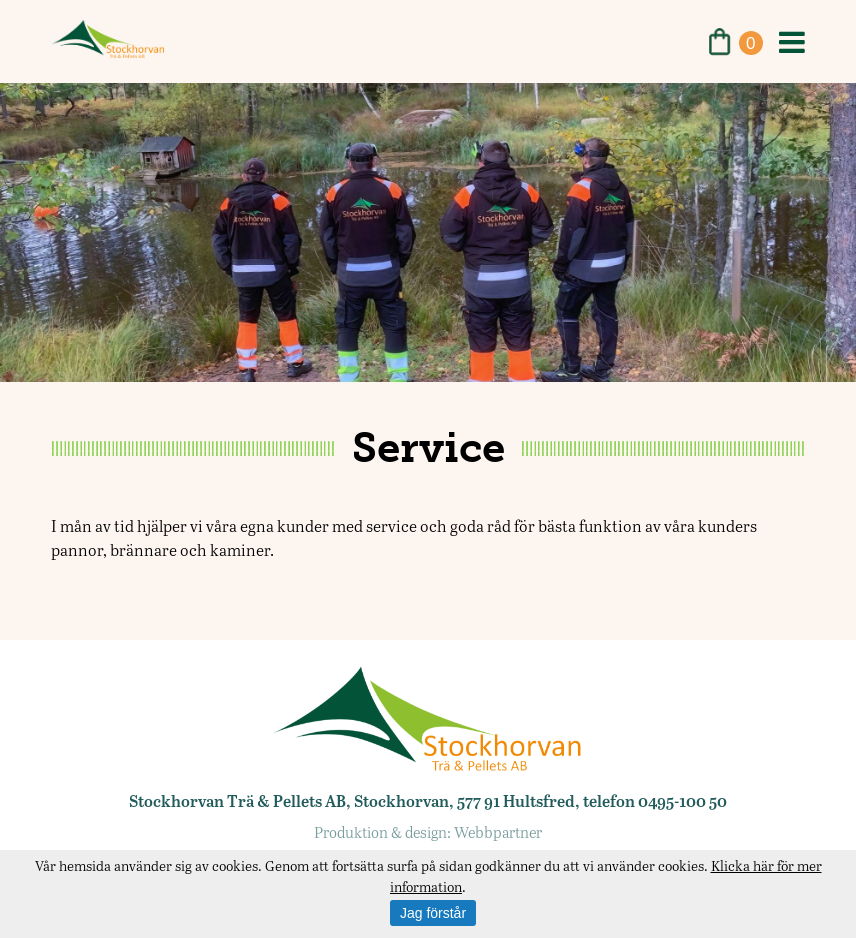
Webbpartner (498, 832)
